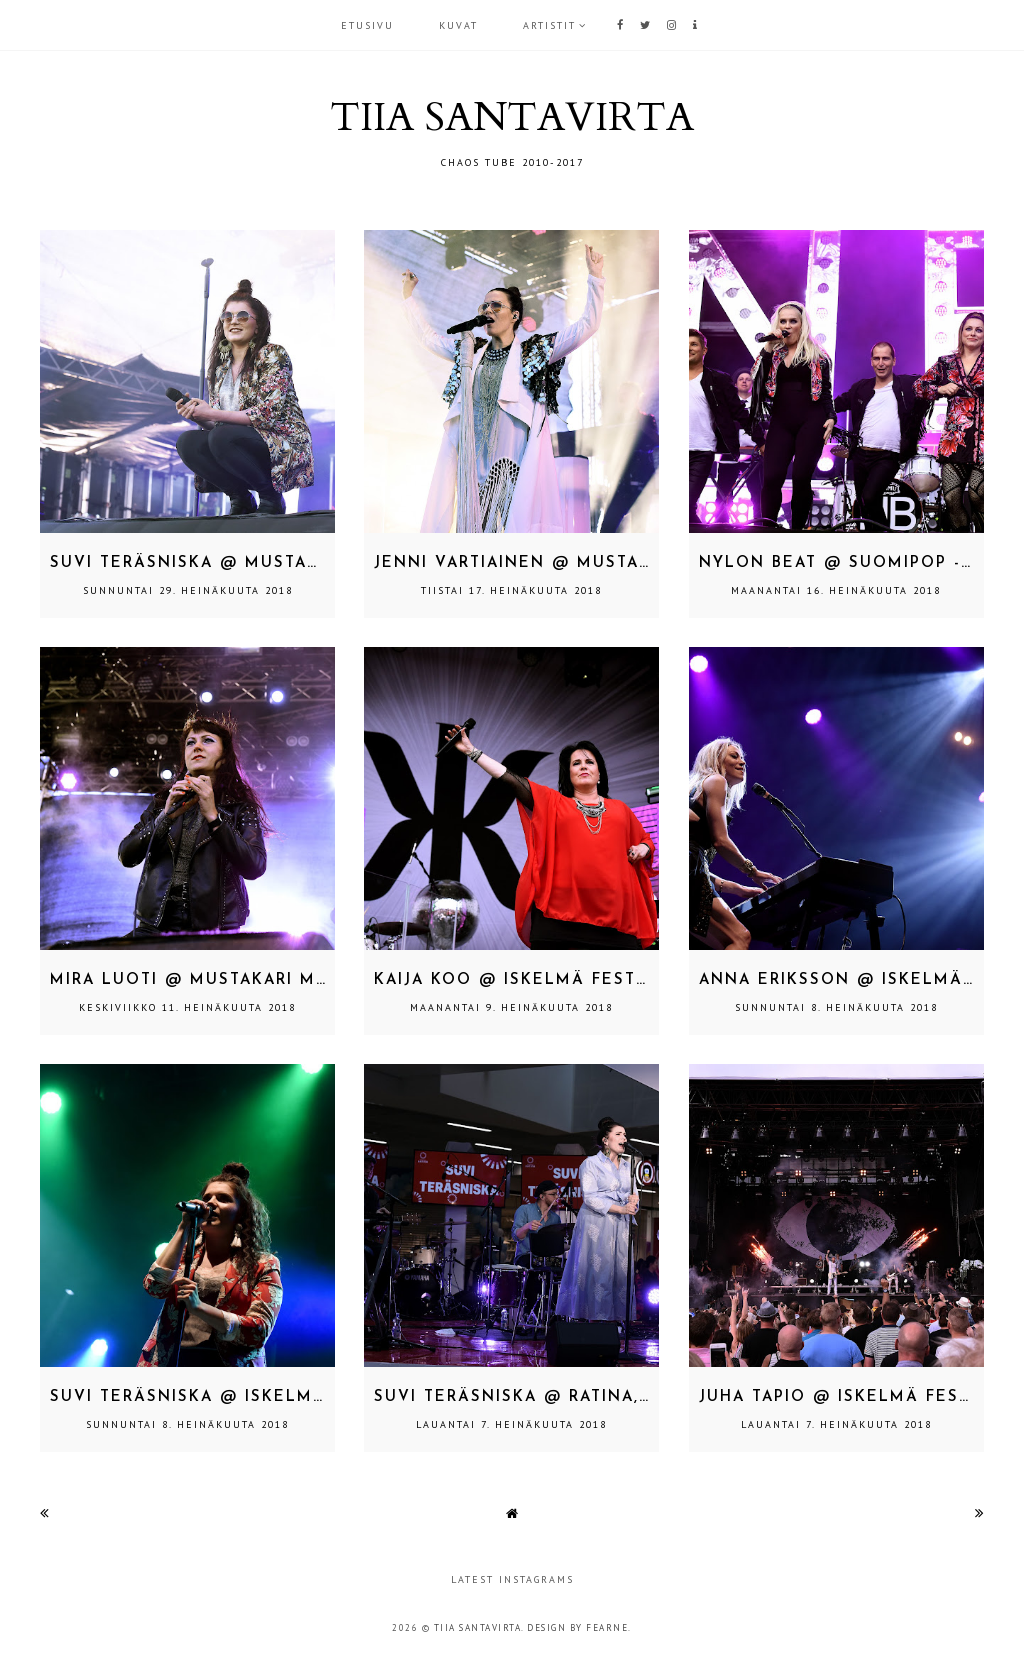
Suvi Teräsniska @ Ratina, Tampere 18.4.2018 (595, 1397)
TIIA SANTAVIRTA (512, 117)
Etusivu (367, 25)
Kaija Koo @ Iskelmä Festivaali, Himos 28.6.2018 (616, 980)
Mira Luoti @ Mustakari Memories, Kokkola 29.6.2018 (319, 980)
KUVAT (458, 25)
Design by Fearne (577, 1627)
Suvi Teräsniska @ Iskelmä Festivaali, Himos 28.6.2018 (325, 1397)
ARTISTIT (549, 25)
